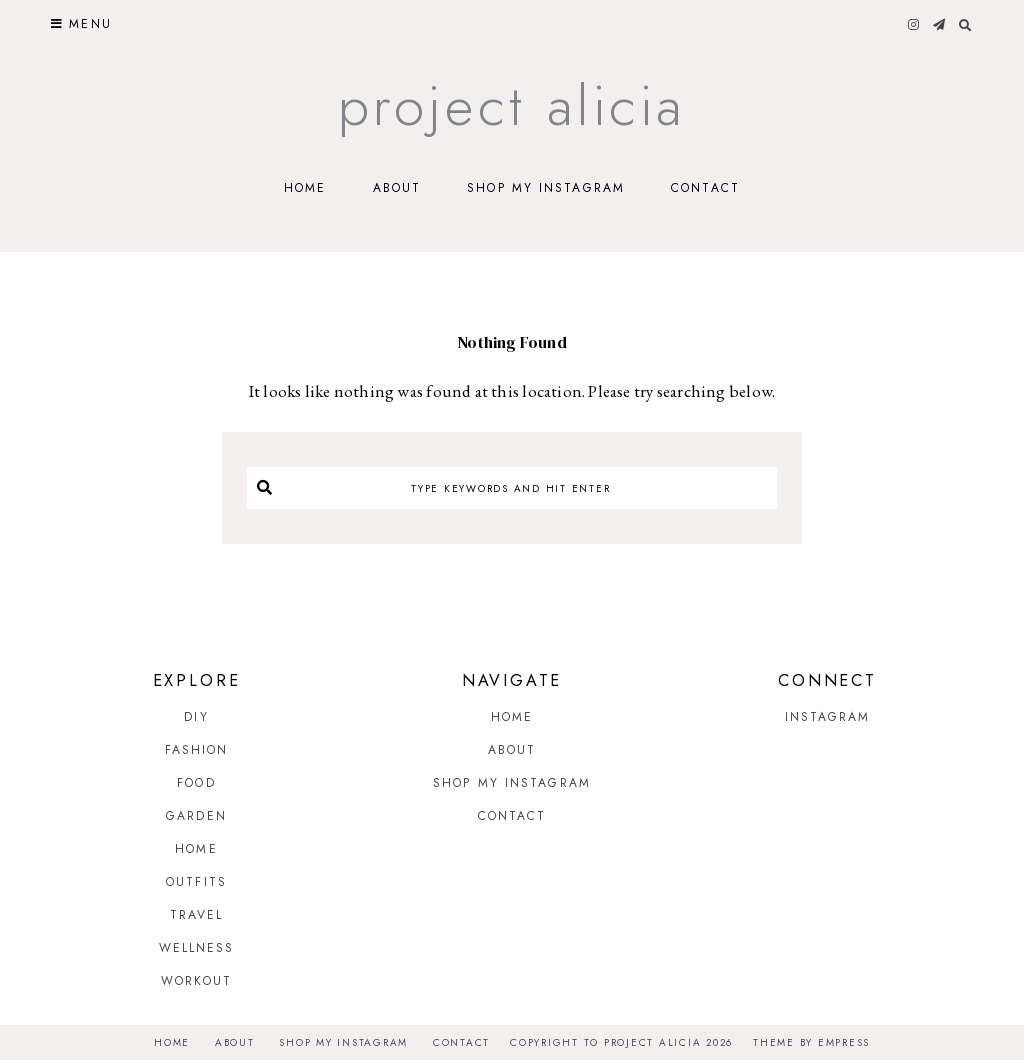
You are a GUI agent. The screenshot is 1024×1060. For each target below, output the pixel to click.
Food (196, 783)
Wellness (197, 948)
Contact (705, 188)
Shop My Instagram (546, 188)
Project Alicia (512, 105)
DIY (196, 717)
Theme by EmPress (811, 1042)
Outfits (196, 882)
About (397, 188)
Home (305, 188)
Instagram (828, 717)
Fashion (197, 750)
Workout (196, 981)
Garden (196, 816)
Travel (197, 915)
